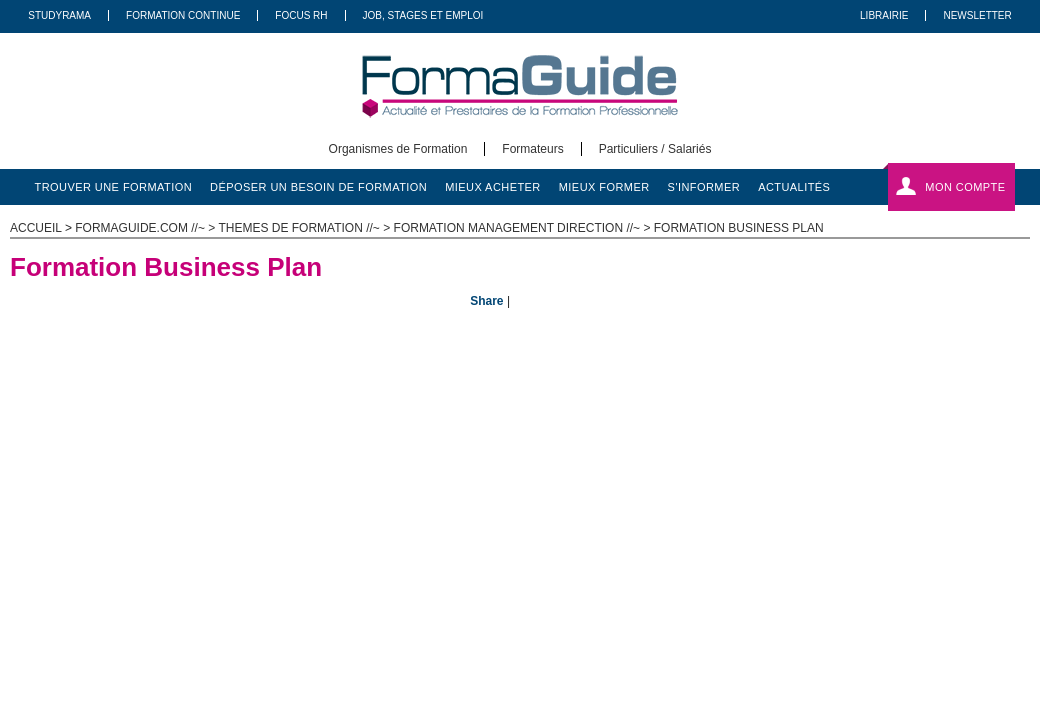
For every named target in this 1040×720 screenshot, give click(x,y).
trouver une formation (114, 187)
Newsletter (977, 15)
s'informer (704, 187)
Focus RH (301, 15)
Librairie (884, 15)
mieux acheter (493, 187)
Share (486, 301)
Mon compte (965, 187)
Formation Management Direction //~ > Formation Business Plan (609, 228)
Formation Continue (183, 15)
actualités (794, 187)
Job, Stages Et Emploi (423, 15)
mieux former (604, 187)
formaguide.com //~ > (146, 228)
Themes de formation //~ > (305, 228)
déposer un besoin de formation (318, 187)
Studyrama (59, 15)
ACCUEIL (36, 228)
